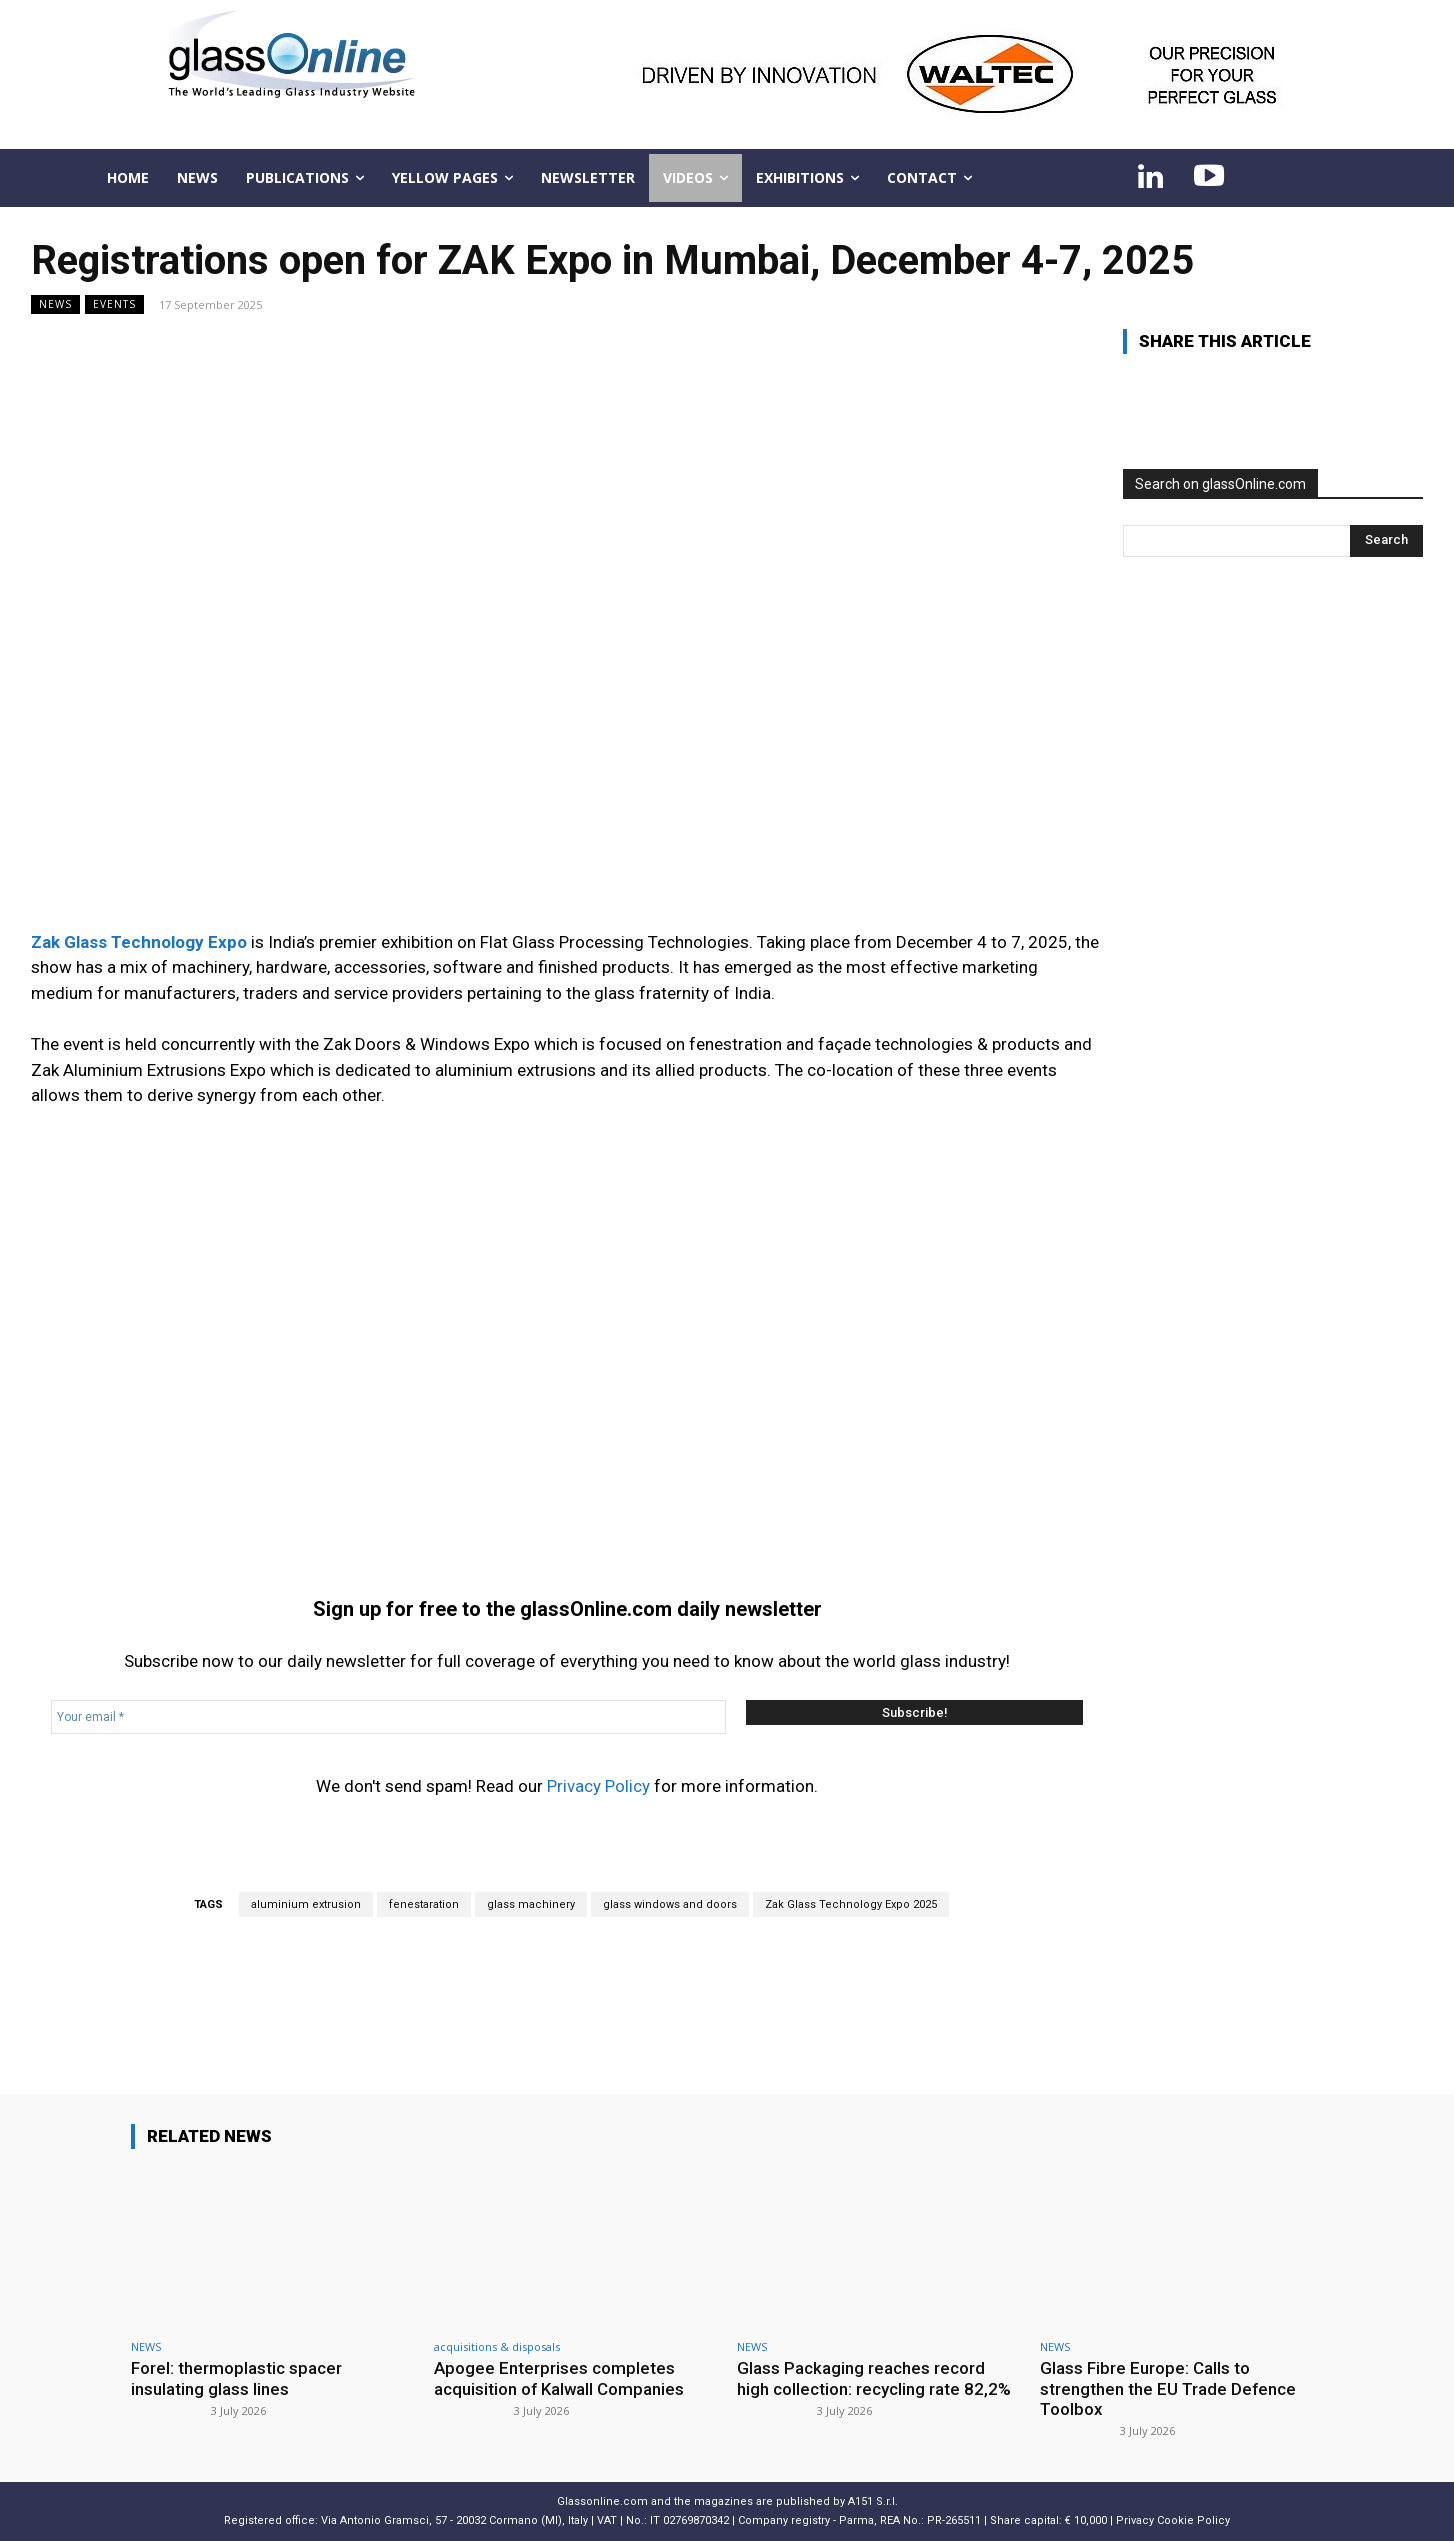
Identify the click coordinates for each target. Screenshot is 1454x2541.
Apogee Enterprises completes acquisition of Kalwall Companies (560, 2378)
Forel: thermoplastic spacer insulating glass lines (236, 2378)
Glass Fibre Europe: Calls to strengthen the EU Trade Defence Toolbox (1169, 2388)
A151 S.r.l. (873, 2501)
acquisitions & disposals (497, 2346)
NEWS (55, 304)
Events (114, 304)
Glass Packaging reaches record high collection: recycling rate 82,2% (874, 2378)
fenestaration (424, 1904)
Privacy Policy (598, 1786)
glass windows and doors (670, 1904)
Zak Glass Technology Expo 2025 (851, 1904)
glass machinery (531, 1904)
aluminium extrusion (306, 1904)
